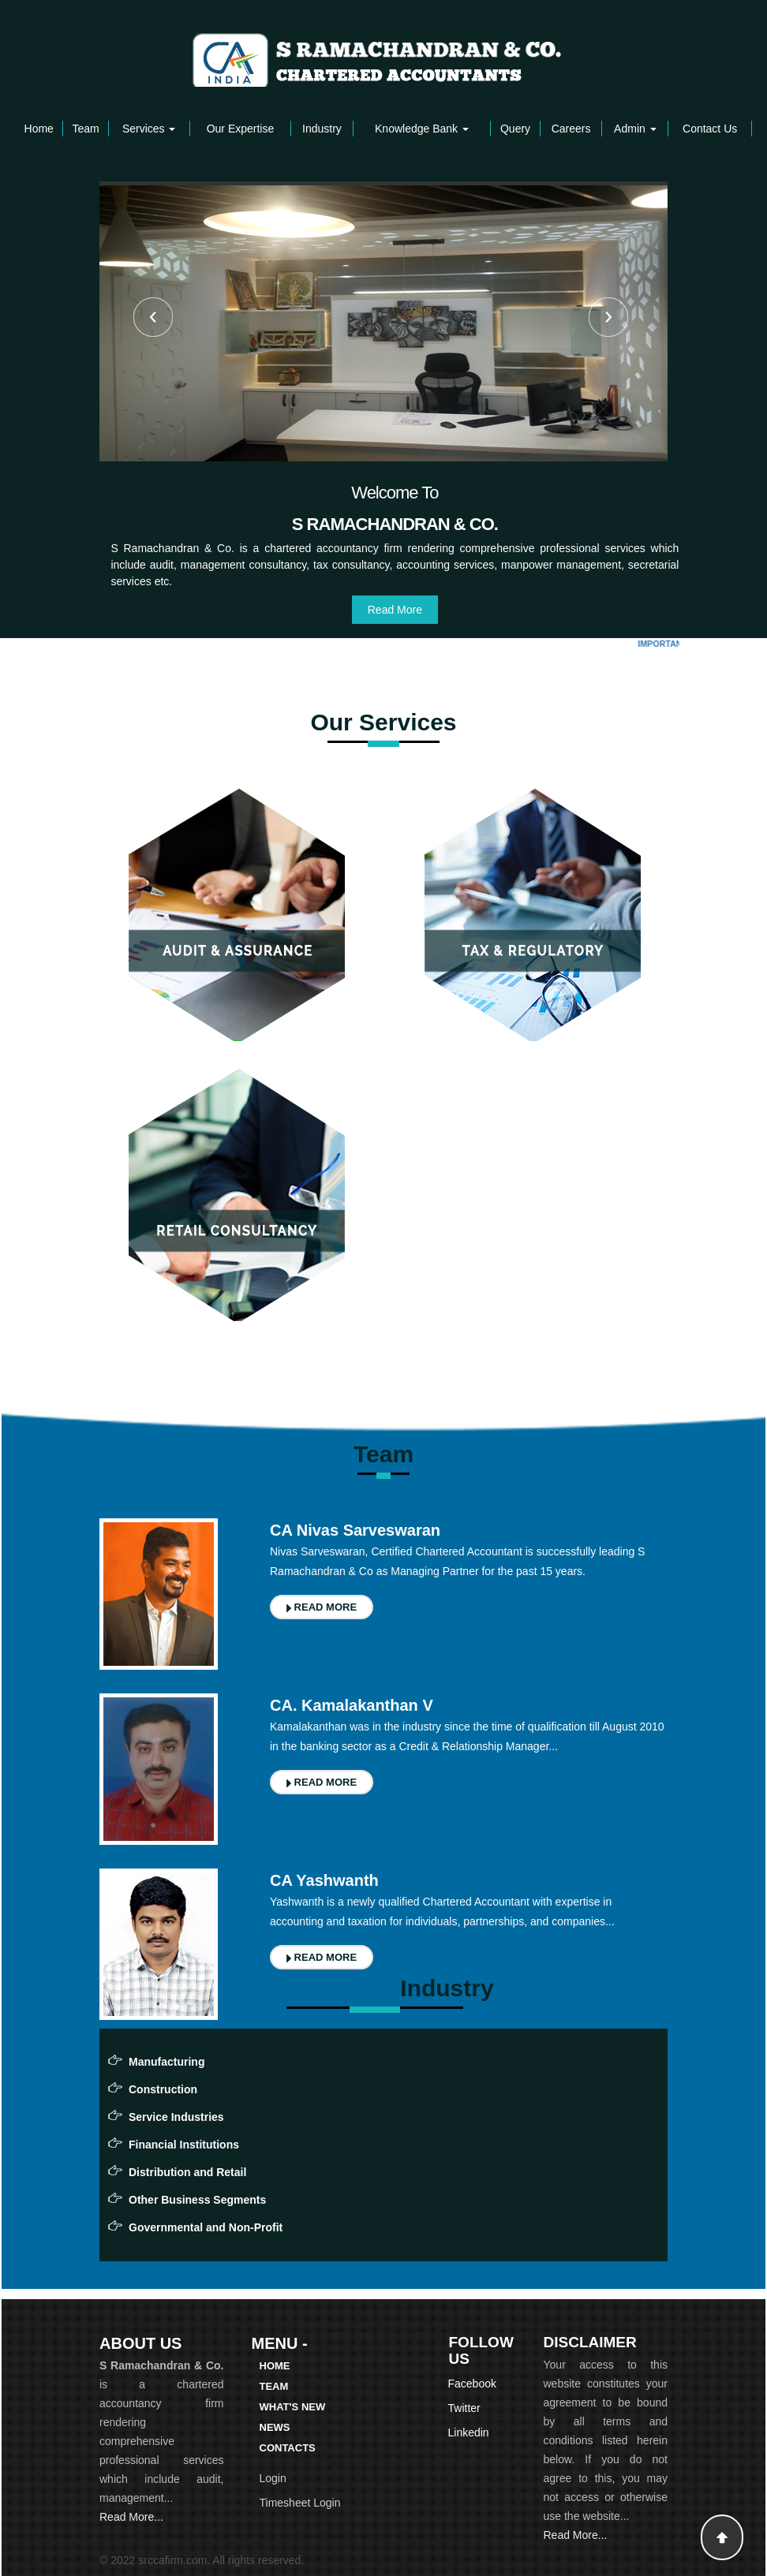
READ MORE (321, 1607)
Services (149, 128)
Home (39, 128)
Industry (322, 128)
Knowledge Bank (422, 128)
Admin (635, 128)
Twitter (464, 2408)
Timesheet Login (300, 2502)
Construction (163, 2089)
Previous (153, 317)
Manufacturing (166, 2061)
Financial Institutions (184, 2144)
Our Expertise (241, 128)
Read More (395, 609)
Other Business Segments (197, 2199)
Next (608, 317)
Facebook (472, 2383)
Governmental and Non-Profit (205, 2227)
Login (273, 2478)
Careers (571, 128)
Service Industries (176, 2117)
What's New (293, 2407)
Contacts (288, 2448)
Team (85, 128)
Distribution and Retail (187, 2172)
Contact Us (710, 128)
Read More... (131, 2517)
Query (515, 128)
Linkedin (468, 2432)
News (275, 2427)
